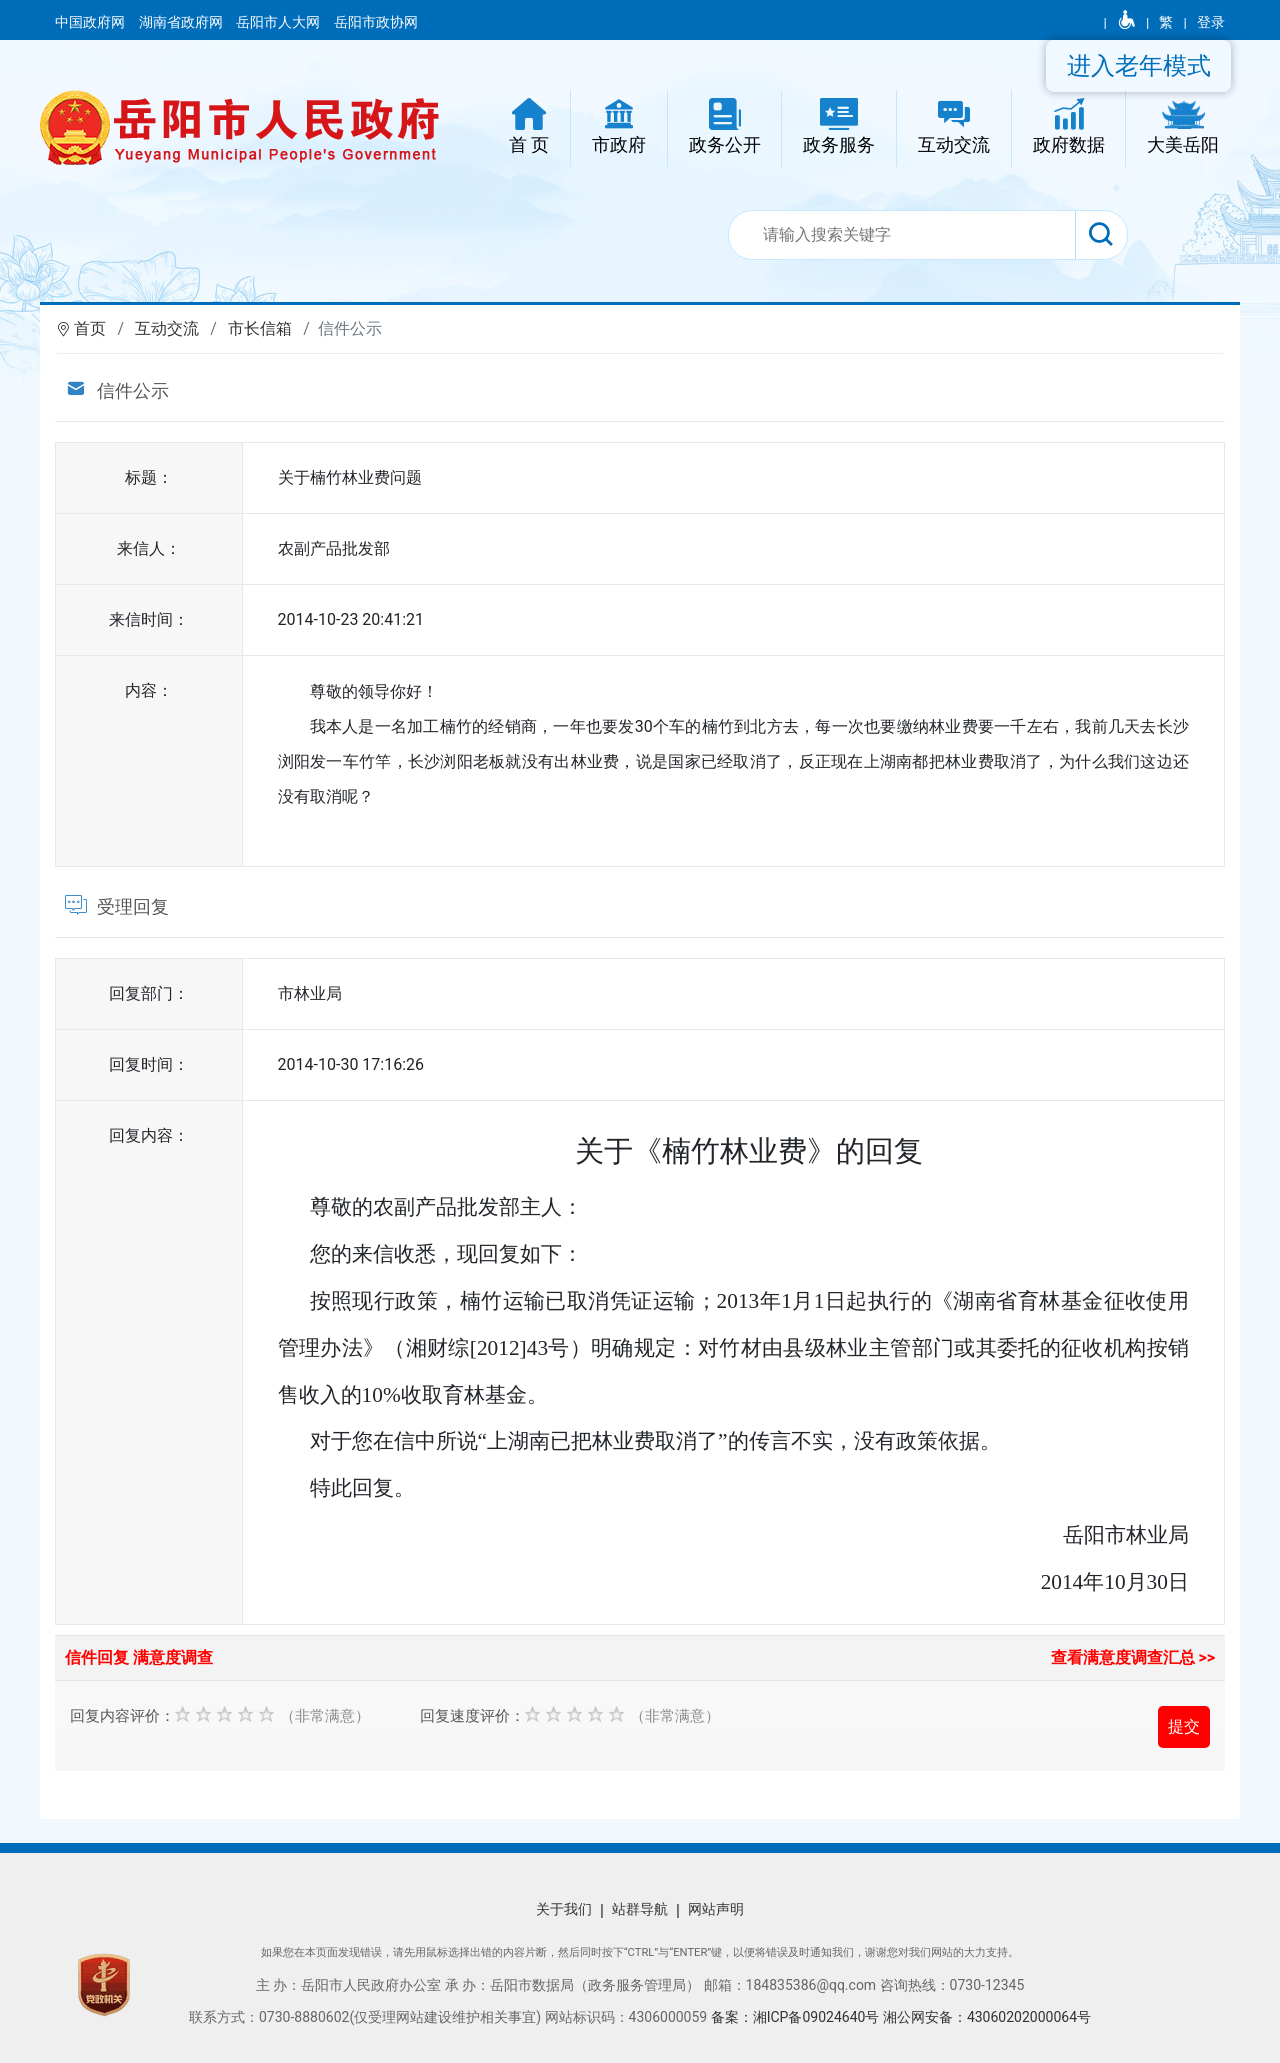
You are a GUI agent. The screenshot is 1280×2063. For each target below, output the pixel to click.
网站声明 (716, 1909)
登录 (1211, 22)
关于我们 (564, 1909)
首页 (90, 328)
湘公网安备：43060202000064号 (987, 2017)
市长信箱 (260, 328)
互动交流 (167, 328)
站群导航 (640, 1909)
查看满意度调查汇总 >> (1133, 1657)
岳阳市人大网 (279, 22)
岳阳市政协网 (376, 22)
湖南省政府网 (182, 22)
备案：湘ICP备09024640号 (797, 2017)
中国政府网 (91, 22)
